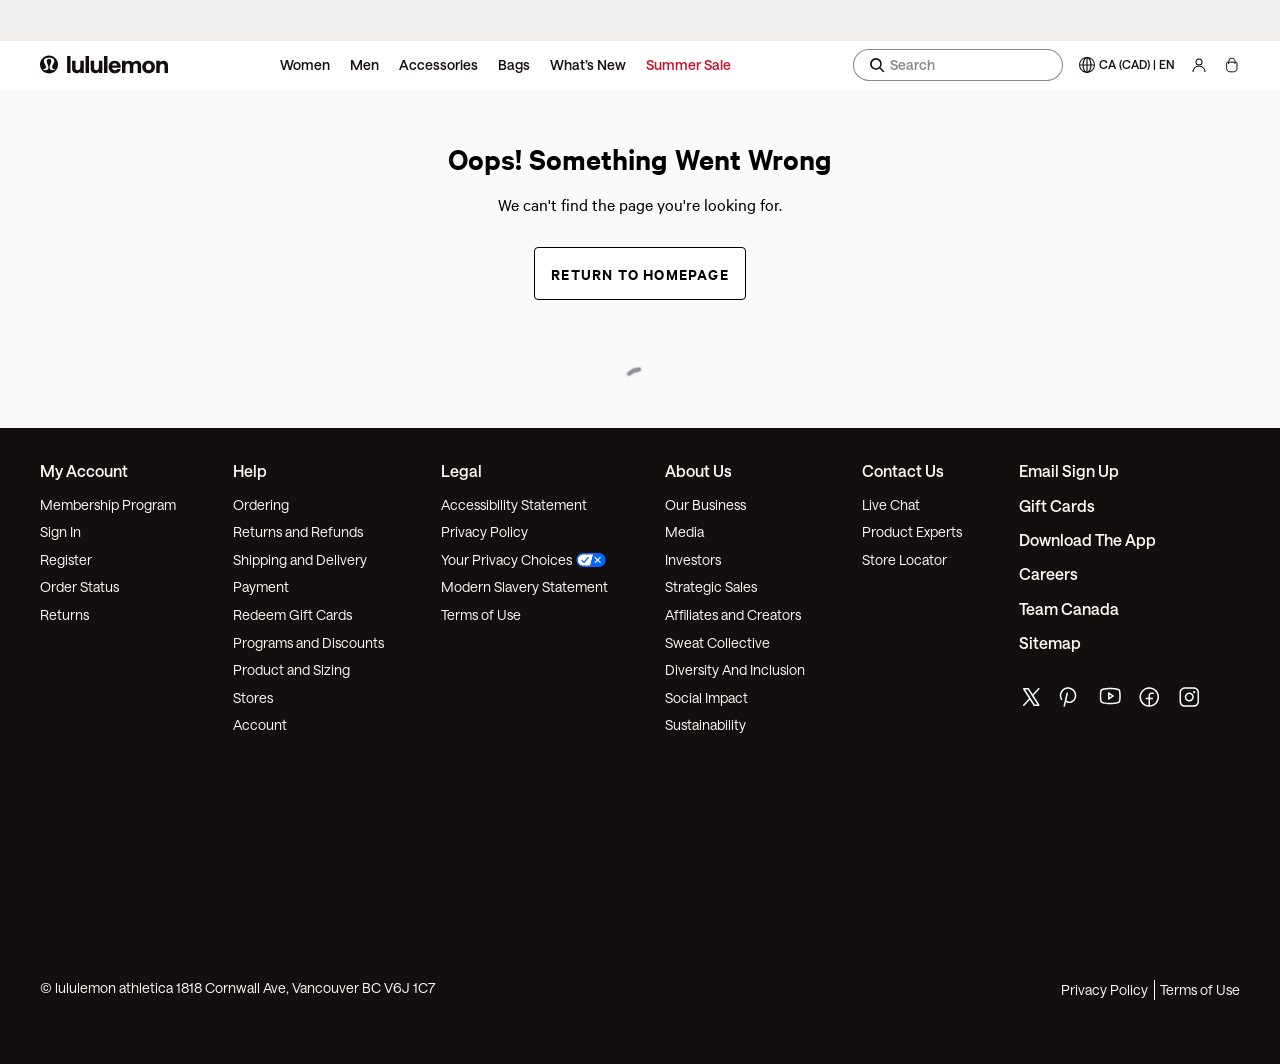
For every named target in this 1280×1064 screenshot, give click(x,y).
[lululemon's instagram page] (1191, 701)
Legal (461, 470)
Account (260, 724)
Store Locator (904, 559)
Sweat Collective (717, 642)
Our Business (705, 504)
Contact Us (903, 470)
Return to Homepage (640, 273)
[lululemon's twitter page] (1031, 699)
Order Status (79, 586)
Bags (514, 64)
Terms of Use (481, 614)
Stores (253, 697)
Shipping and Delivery (300, 559)
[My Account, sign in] (1199, 65)
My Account (84, 470)
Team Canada (1069, 608)
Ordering (261, 504)
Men (364, 64)
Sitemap (1050, 642)
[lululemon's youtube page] (1111, 701)
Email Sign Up (1069, 470)
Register (66, 559)
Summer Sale (688, 64)
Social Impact (706, 697)
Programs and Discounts (308, 642)
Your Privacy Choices (523, 559)
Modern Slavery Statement (524, 586)
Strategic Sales (711, 586)
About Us (698, 470)
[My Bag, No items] (1231, 65)
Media (684, 531)
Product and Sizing (291, 669)
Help (250, 470)
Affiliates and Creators (733, 614)
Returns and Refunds (298, 531)
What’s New (588, 64)
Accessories (438, 64)
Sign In (60, 531)
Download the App (1087, 539)
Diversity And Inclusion (735, 669)
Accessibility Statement (514, 504)
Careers (1048, 573)
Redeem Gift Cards (292, 614)
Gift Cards (1057, 505)
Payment (261, 586)
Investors (693, 559)
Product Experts (912, 531)
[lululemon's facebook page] (1151, 701)
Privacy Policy (484, 531)
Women (305, 64)
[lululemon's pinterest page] (1071, 701)
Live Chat (891, 504)
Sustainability (705, 724)
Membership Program (108, 504)
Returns (64, 614)
